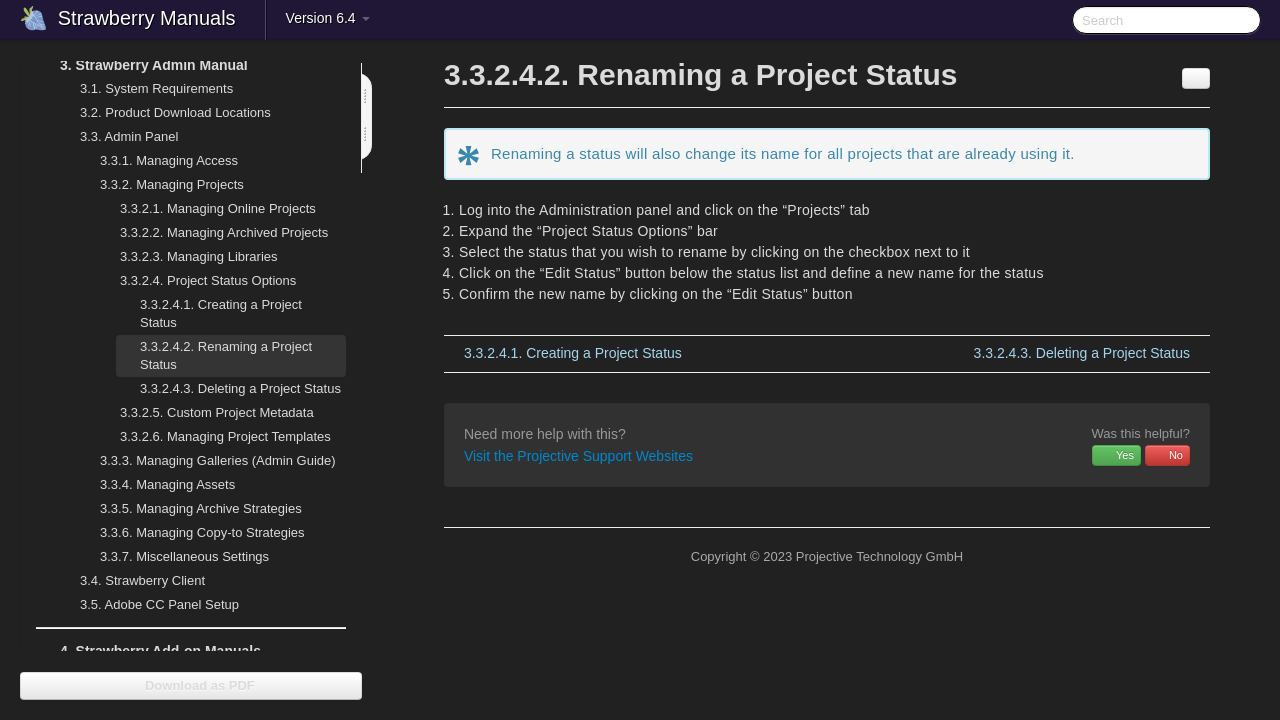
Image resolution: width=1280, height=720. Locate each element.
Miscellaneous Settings (172, 557)
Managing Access (157, 161)
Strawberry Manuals (147, 18)
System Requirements (144, 89)
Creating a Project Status (221, 313)
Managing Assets (155, 485)
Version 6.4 (328, 18)
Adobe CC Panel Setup (147, 605)
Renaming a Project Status (226, 355)
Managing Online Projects (206, 209)
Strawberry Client (130, 581)
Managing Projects (160, 185)
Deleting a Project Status (240, 388)
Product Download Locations (175, 112)
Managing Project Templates (213, 437)
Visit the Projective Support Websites (578, 456)
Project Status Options (196, 281)
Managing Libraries (187, 257)
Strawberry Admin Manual (142, 65)
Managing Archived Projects (212, 233)
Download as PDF (190, 685)
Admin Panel (117, 137)
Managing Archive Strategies (189, 509)
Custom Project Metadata (205, 413)
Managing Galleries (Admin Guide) (206, 461)
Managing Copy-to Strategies (190, 533)
